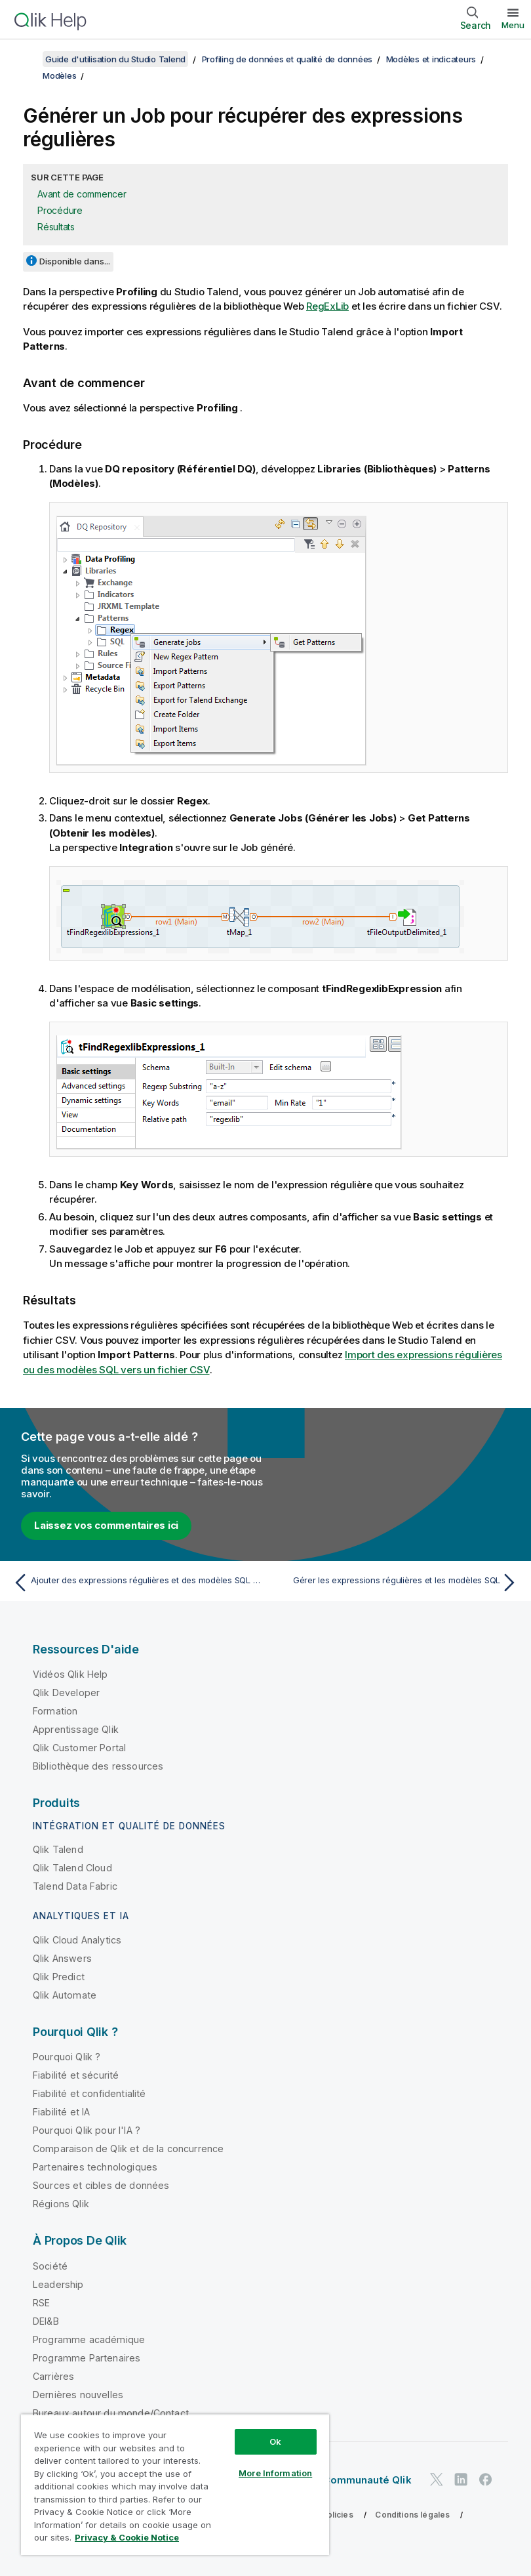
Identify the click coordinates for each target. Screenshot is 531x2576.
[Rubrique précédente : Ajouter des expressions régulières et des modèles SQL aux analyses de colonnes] (135, 1582)
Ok (275, 2441)
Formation (55, 1710)
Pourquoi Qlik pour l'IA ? (86, 2130)
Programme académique (89, 2339)
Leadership (58, 2284)
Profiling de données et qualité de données (287, 59)
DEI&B (46, 2321)
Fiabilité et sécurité (76, 2075)
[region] (175, 2484)
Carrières (53, 2376)
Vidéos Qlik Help (70, 1674)
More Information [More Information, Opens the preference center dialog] (275, 2473)
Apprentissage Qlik (76, 1729)
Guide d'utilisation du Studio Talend (115, 59)
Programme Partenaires (86, 2357)
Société (50, 2266)
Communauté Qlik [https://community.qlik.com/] (367, 2480)
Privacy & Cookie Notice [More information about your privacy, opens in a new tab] (127, 2537)
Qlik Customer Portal (79, 1747)
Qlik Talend (58, 1849)
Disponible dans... (74, 261)
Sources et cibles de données (101, 2185)
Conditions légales (412, 2515)
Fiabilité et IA (61, 2111)
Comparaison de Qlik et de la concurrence (128, 2148)
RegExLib (327, 306)
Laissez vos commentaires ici (106, 1525)
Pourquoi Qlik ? (66, 2056)
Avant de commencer (82, 193)
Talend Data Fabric (75, 1886)
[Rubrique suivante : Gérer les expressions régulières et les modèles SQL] (396, 1582)
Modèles (59, 75)
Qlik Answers (62, 1958)
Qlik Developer (66, 1692)
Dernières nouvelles (78, 2394)
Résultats (56, 226)
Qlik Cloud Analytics (77, 1939)
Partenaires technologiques (95, 2166)
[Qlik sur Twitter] (436, 2479)
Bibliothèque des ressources (98, 1766)
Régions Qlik (61, 2203)
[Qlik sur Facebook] (486, 2479)
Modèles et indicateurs (431, 59)
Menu (513, 25)
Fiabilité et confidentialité (89, 2093)
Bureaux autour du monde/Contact (111, 2413)
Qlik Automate (64, 1995)
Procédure (60, 210)
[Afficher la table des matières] (26, 59)
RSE (41, 2302)
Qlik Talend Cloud (72, 1867)
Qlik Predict (59, 1976)
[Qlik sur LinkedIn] (461, 2479)
